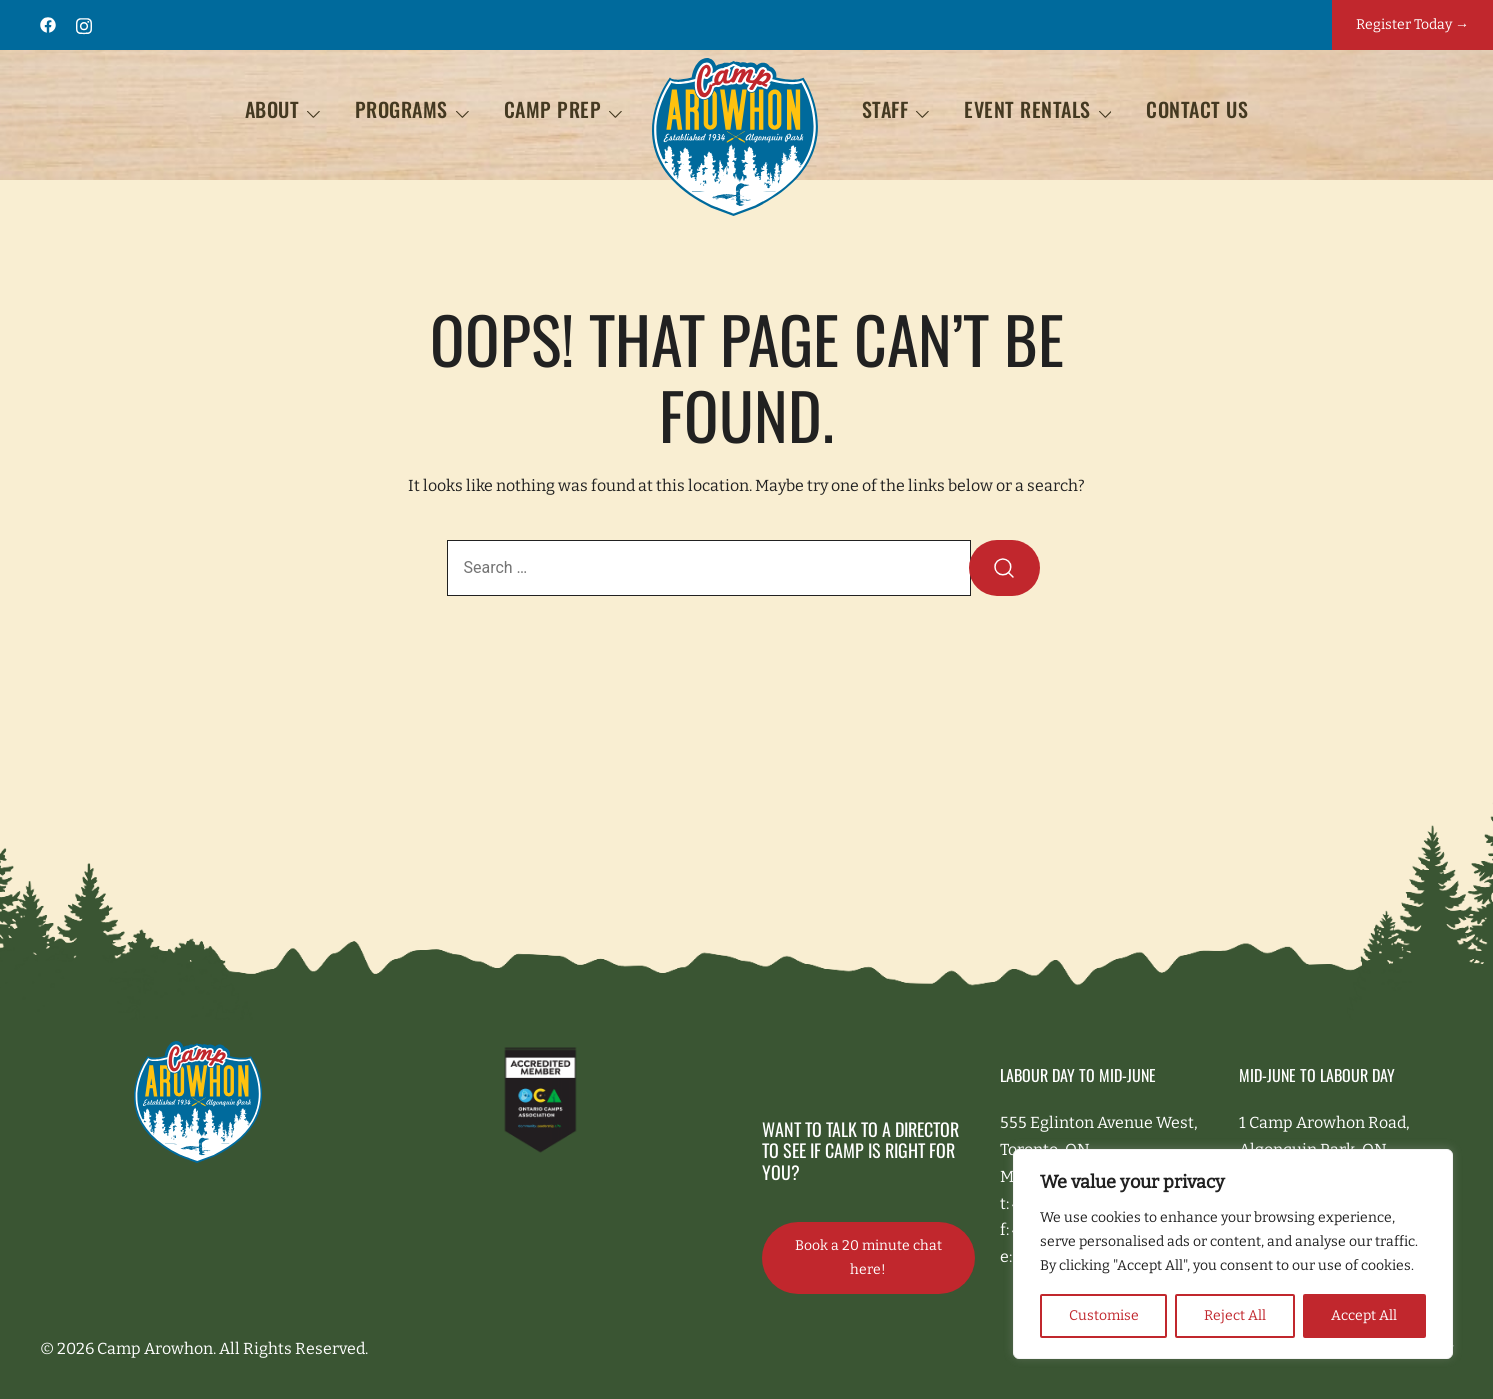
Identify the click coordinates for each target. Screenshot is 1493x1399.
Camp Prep (553, 109)
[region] (1233, 1254)
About (272, 109)
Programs (401, 109)
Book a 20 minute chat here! (868, 1257)
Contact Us (1197, 109)
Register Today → (1412, 24)
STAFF (885, 109)
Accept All (1364, 1315)
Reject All (1235, 1315)
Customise (1104, 1315)
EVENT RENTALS (1027, 109)
